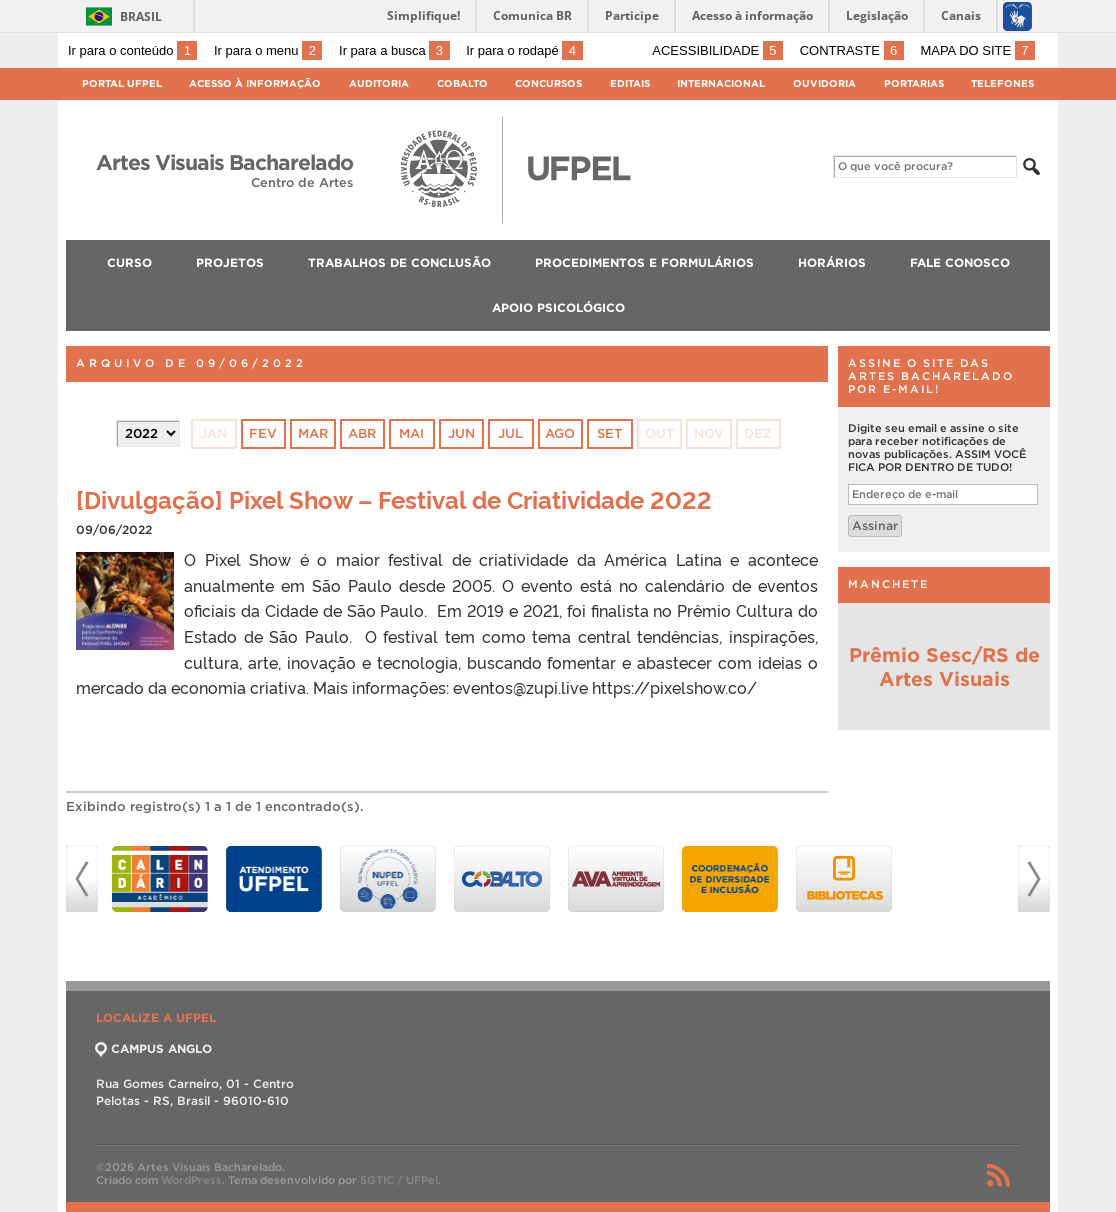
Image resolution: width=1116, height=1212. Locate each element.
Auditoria (379, 83)
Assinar (875, 525)
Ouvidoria (824, 83)
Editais (630, 83)
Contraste (852, 50)
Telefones (1002, 83)
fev (263, 433)
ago (560, 433)
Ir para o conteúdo (132, 50)
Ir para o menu (268, 50)
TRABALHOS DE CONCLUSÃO (399, 262)
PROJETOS (230, 262)
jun (461, 433)
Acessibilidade (717, 50)
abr (362, 433)
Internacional (721, 83)
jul (510, 433)
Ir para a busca (394, 50)
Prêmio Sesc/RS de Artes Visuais (944, 667)
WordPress (191, 1180)
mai (411, 433)
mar (313, 433)
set (609, 433)
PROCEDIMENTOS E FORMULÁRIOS (644, 262)
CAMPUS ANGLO (154, 1048)
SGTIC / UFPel (399, 1180)
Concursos (548, 83)
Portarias (914, 83)
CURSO (129, 262)
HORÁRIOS (832, 262)
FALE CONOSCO (960, 262)
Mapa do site (977, 50)
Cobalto (462, 83)
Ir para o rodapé (524, 50)
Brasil (141, 16)
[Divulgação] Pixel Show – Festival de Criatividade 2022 (394, 498)
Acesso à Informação (255, 83)
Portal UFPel (122, 83)
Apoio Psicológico (558, 307)
